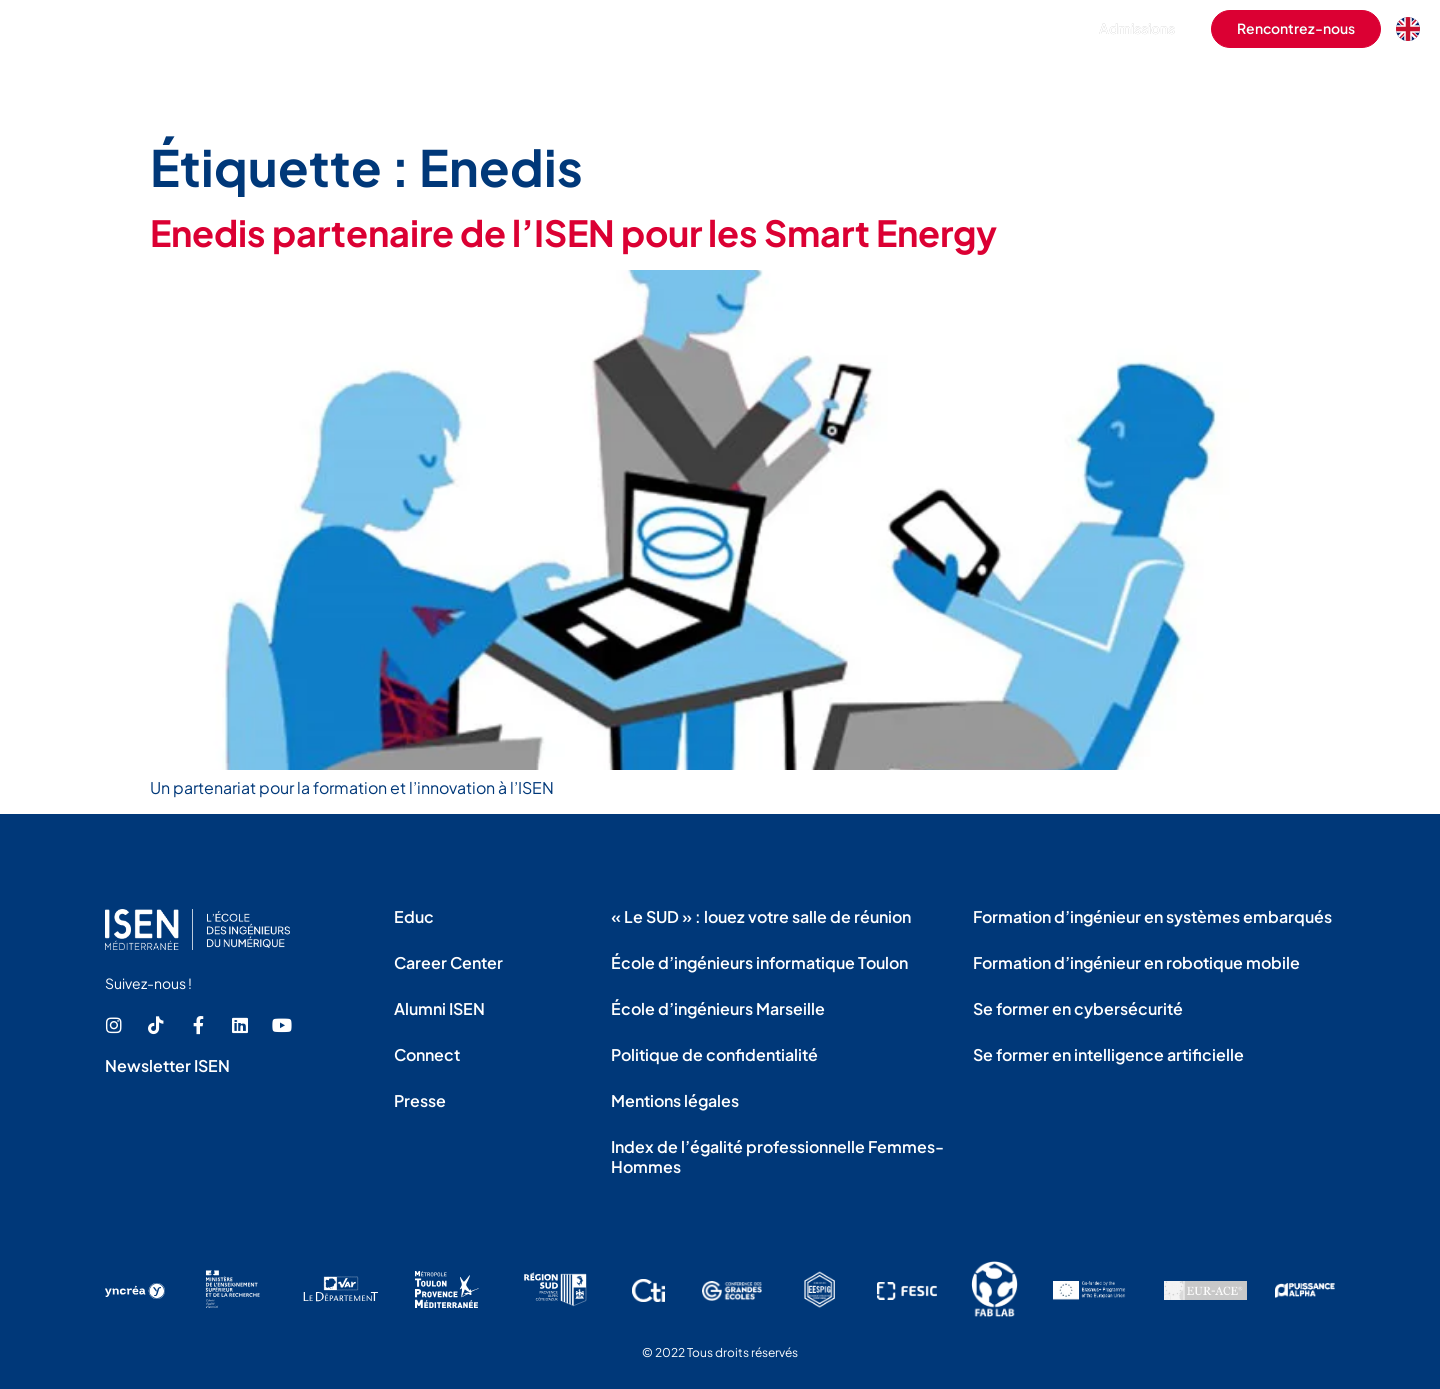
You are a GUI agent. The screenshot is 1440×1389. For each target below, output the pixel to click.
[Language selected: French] (1413, 29)
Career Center (448, 962)
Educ (414, 916)
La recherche (1267, 84)
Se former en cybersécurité (1078, 1008)
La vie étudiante (896, 84)
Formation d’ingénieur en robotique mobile (1136, 962)
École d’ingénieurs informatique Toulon (759, 962)
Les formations (768, 84)
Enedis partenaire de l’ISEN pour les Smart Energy (573, 232)
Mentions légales (675, 1100)
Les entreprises (1147, 84)
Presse (420, 1100)
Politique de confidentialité (714, 1054)
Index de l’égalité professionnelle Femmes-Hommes (777, 1156)
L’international (1022, 84)
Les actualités (1382, 84)
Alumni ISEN (439, 1008)
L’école (667, 84)
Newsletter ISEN (167, 1065)
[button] (1029, 29)
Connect (427, 1054)
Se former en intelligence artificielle (1108, 1054)
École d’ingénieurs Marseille (718, 1008)
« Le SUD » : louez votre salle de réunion (761, 916)
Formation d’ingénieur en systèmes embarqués (1152, 916)
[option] (1413, 29)
